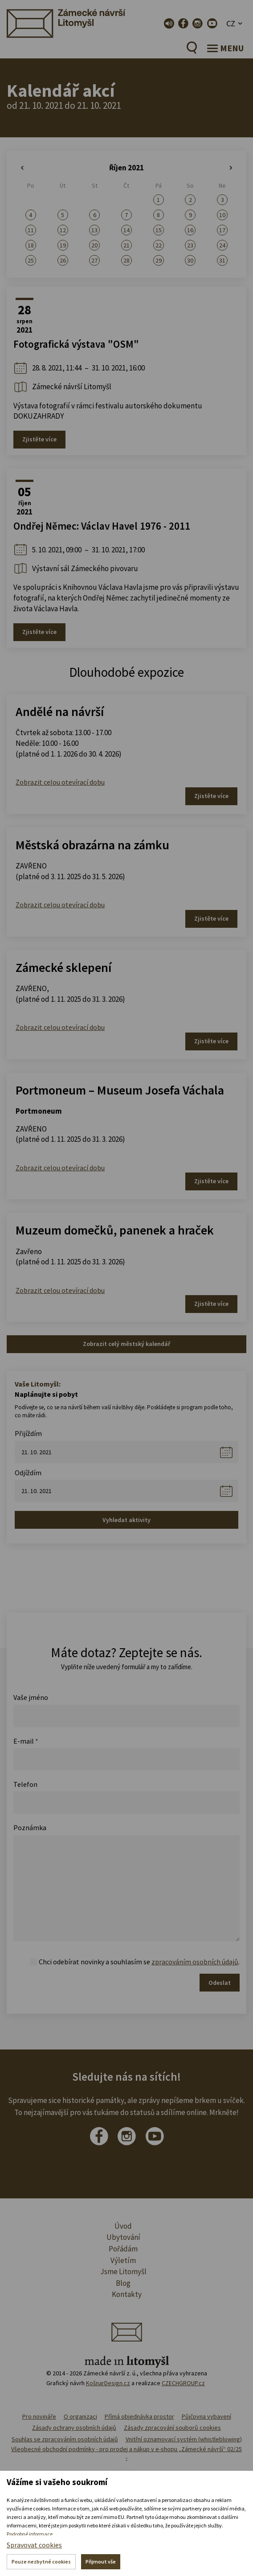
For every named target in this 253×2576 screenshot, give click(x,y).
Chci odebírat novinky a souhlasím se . (139, 1962)
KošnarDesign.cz (108, 2383)
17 (222, 230)
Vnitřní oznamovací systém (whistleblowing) (184, 2439)
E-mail (25, 1741)
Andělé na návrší (60, 712)
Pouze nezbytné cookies (41, 2561)
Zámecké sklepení (63, 967)
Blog (123, 2283)
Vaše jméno (30, 1697)
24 (222, 245)
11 (31, 230)
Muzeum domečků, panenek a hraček (115, 1230)
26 (63, 260)
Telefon (25, 1784)
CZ (230, 23)
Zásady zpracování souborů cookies (172, 2428)
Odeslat (219, 1983)
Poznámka (29, 1827)
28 (126, 260)
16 (190, 230)
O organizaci (80, 2416)
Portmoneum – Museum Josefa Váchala (120, 1090)
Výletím (123, 2260)
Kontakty (127, 2294)
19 (63, 245)
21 (126, 245)
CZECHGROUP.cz (183, 2383)
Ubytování (123, 2237)
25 (31, 260)
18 (31, 245)
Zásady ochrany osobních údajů (74, 2428)
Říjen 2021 (126, 168)
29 (158, 260)
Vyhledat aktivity (126, 1520)
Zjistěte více (39, 439)
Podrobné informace (30, 2534)
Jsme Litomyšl (123, 2271)
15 (158, 230)
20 (94, 245)
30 (190, 260)
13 (94, 230)
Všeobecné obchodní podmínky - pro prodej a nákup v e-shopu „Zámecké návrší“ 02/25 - (126, 2453)
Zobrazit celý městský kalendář (126, 1344)
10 (222, 215)
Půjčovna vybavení (206, 2416)
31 (222, 260)
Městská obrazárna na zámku (92, 845)
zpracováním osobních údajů (194, 1961)
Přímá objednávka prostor (139, 2416)
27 (94, 260)
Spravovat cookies (34, 2544)
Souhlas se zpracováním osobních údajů (65, 2439)
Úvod (123, 2226)
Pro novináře (39, 2416)
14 (126, 230)
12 (63, 230)
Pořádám (123, 2249)
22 (158, 245)
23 (190, 245)
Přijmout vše (101, 2561)
